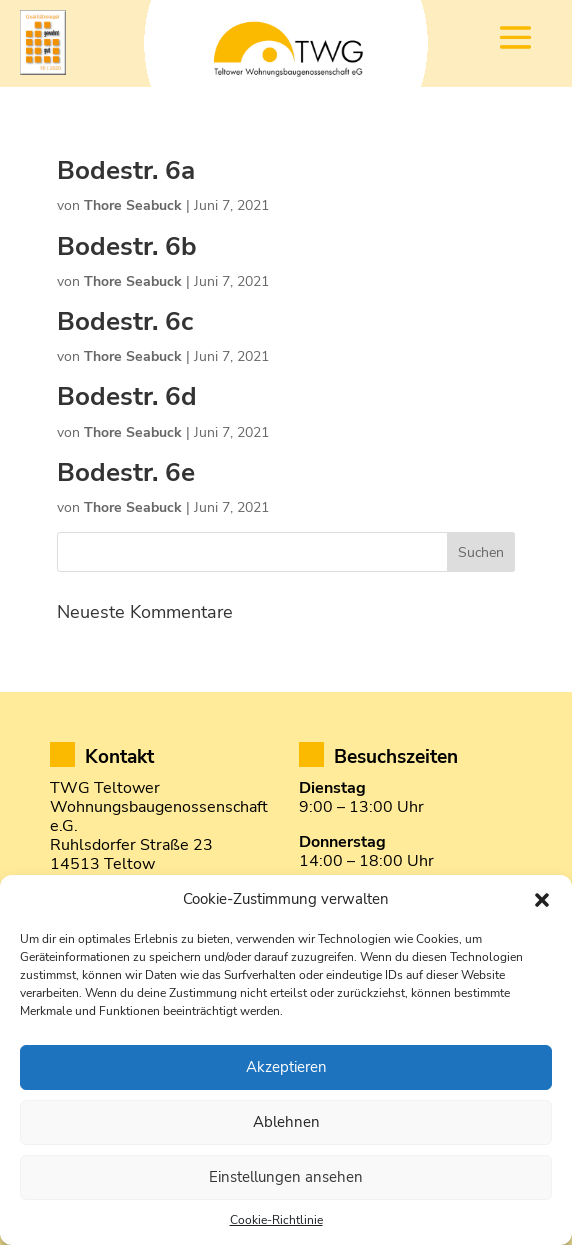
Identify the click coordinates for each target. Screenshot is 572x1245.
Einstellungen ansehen (286, 1177)
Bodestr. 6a (126, 170)
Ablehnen (286, 1122)
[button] (542, 900)
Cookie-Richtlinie (276, 1220)
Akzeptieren (286, 1067)
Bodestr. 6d (127, 396)
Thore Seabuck (133, 205)
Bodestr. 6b (127, 246)
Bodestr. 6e (126, 472)
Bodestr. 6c (125, 321)
